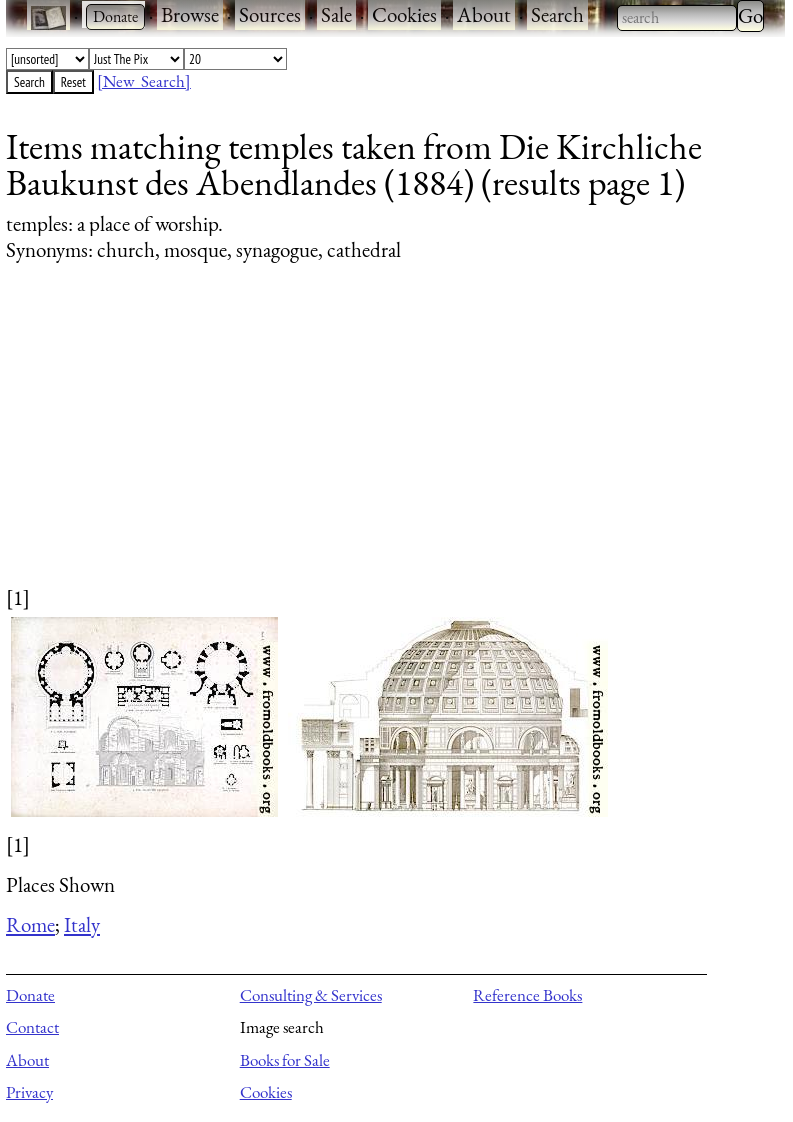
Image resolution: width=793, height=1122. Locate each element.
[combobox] (677, 18)
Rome (30, 924)
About (484, 14)
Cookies (404, 14)
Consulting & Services (311, 995)
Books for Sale (285, 1060)
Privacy (29, 1092)
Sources (270, 14)
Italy (82, 924)
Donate (30, 995)
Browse (190, 14)
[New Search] (144, 81)
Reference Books (527, 995)
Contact (32, 1027)
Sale (336, 14)
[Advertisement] (383, 443)
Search (557, 14)
